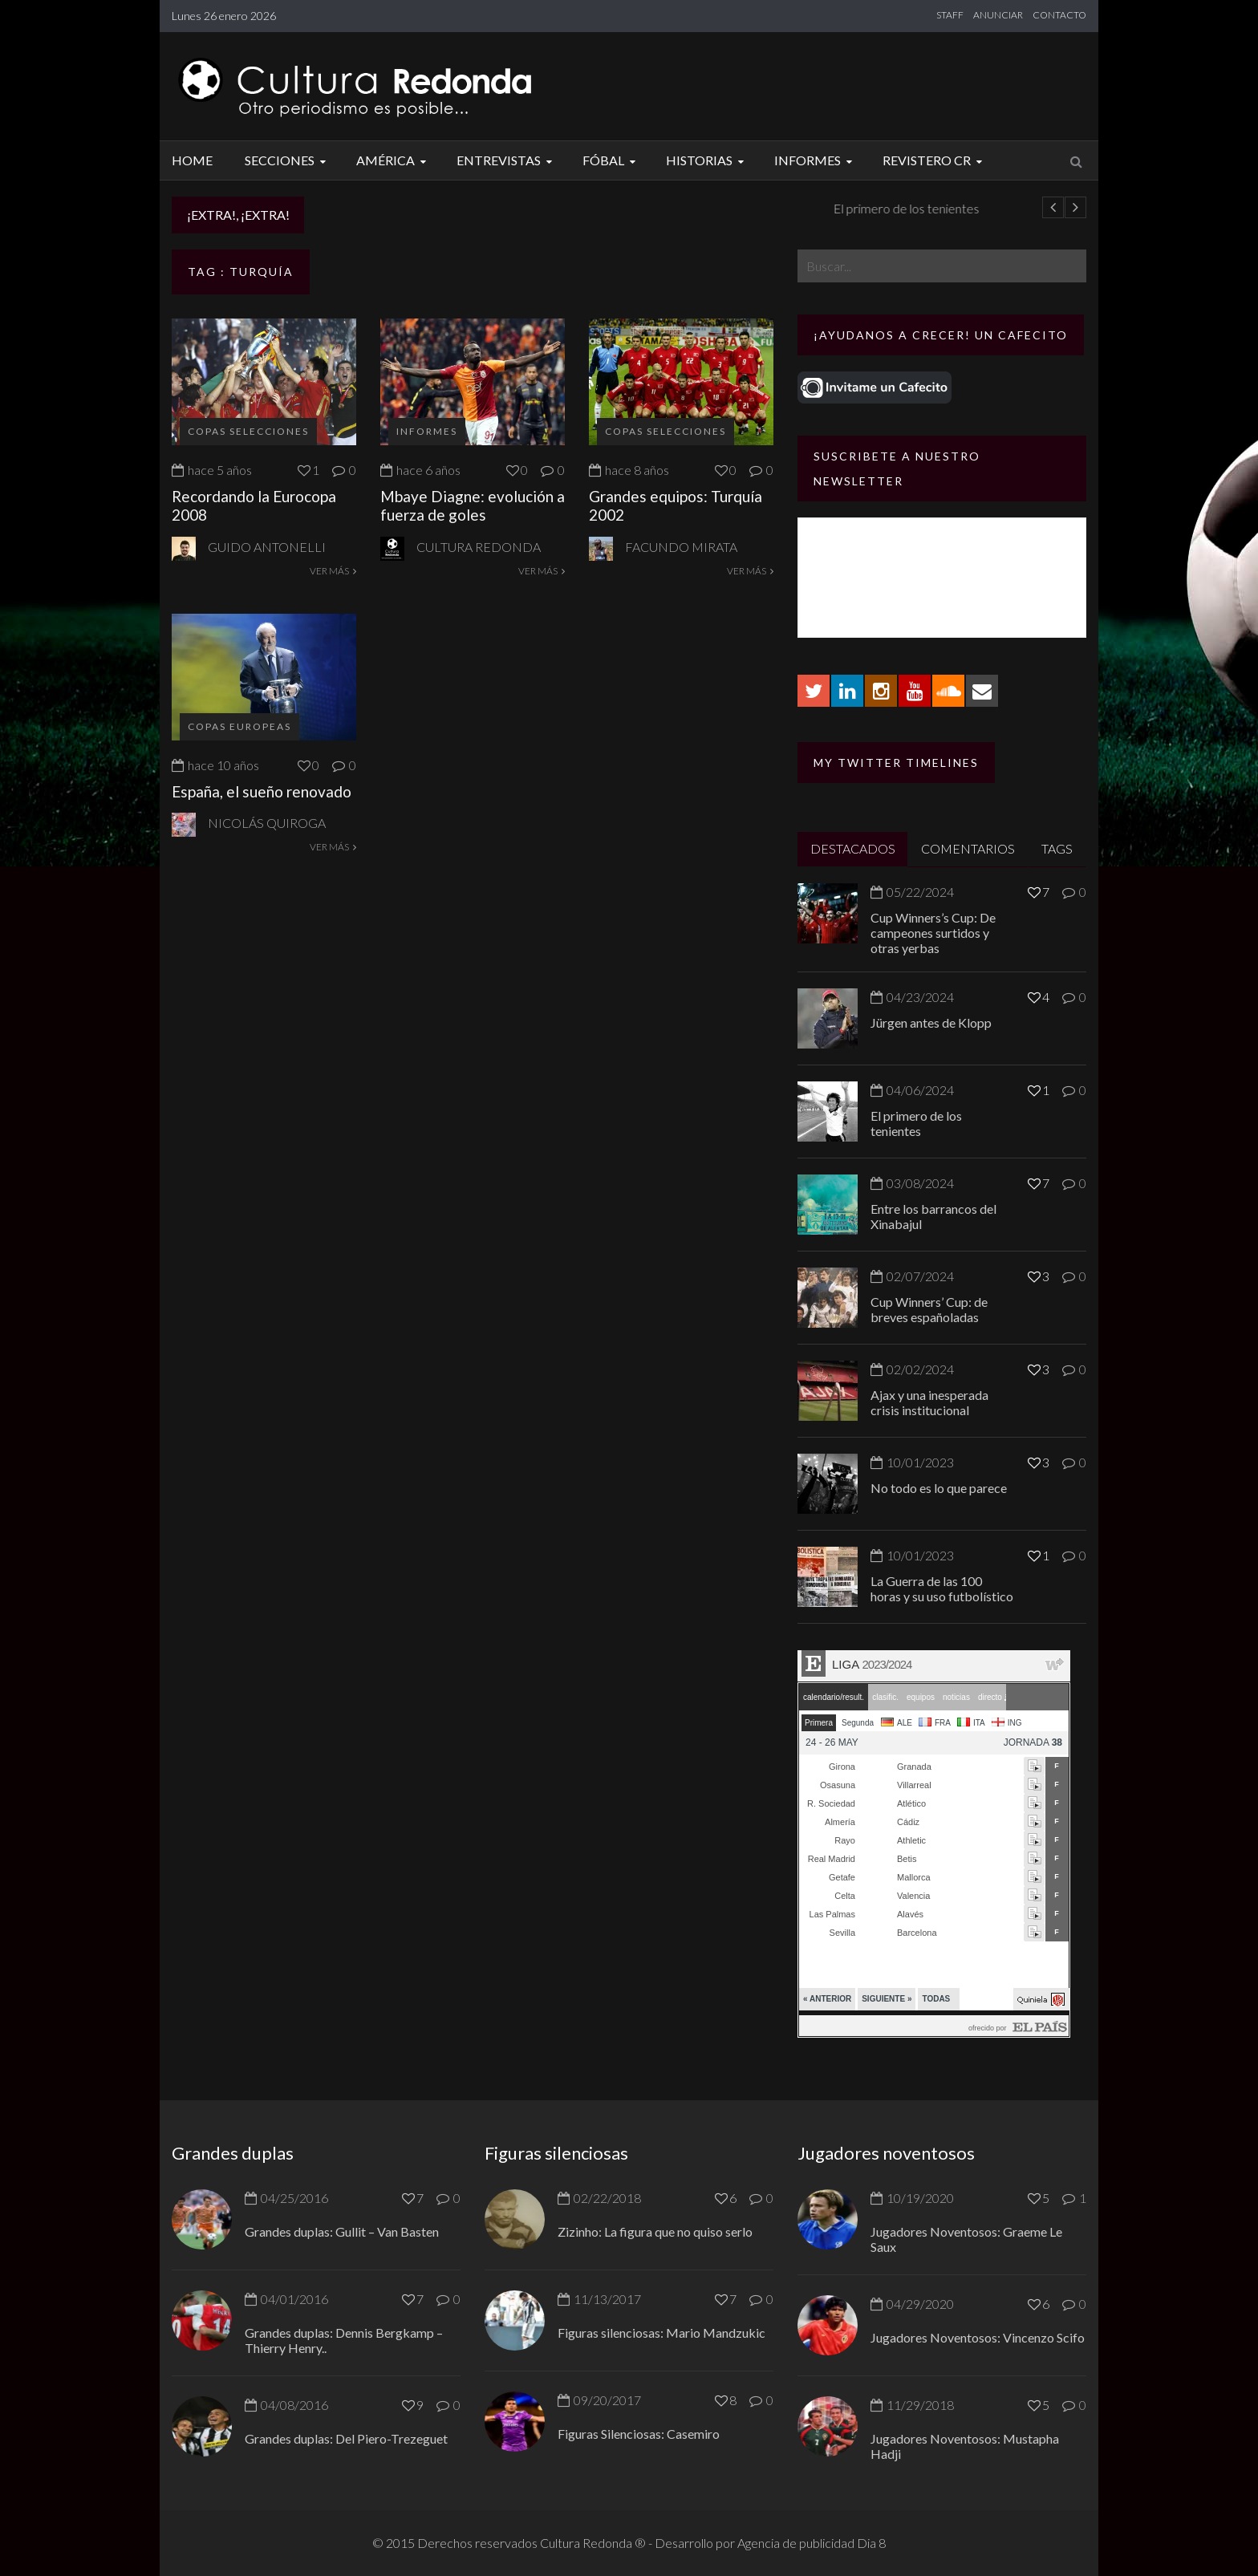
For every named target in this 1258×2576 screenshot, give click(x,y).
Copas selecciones (248, 431)
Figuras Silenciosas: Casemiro (639, 2433)
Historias (707, 160)
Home (192, 160)
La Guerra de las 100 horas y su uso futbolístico (941, 1588)
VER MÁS (333, 571)
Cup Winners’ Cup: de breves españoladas (929, 1309)
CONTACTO (1059, 15)
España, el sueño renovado (261, 791)
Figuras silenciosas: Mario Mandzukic (661, 2332)
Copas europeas (239, 726)
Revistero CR (935, 160)
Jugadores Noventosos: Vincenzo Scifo (977, 2337)
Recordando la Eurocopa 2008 (254, 505)
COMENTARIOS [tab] (968, 848)
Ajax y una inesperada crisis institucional (929, 1402)
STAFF (950, 15)
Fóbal (611, 160)
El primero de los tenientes (916, 1123)
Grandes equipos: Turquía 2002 (675, 505)
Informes (815, 160)
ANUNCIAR (998, 15)
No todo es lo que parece (938, 1487)
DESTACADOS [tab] (852, 848)
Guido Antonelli (267, 546)
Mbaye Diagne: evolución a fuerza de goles (472, 505)
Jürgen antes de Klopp (389, 208)
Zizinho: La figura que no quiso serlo (655, 2231)
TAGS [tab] (1057, 848)
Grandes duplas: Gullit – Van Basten (342, 2231)
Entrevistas (507, 160)
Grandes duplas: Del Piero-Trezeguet (346, 2438)
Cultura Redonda (478, 546)
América (393, 160)
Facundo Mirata (681, 546)
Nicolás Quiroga (267, 822)
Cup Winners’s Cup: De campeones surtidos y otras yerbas (933, 932)
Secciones (288, 160)
